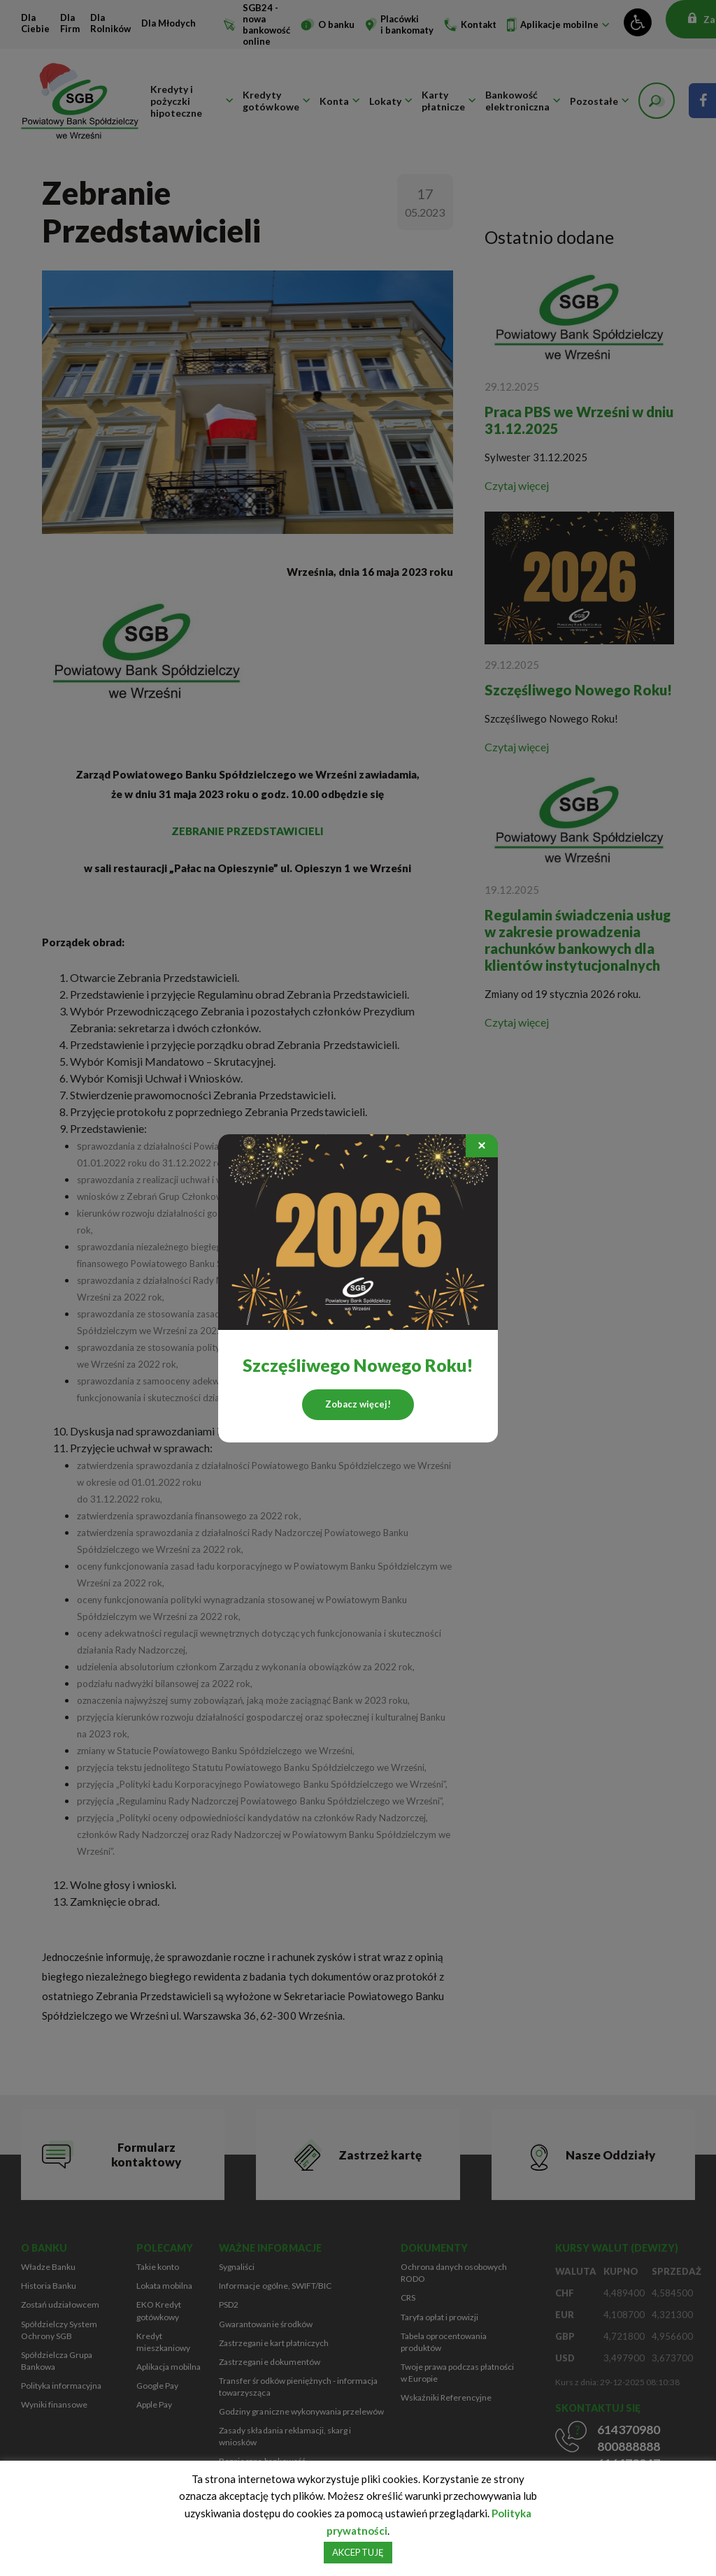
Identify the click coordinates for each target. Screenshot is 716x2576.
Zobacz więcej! (358, 1404)
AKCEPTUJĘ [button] (357, 2552)
